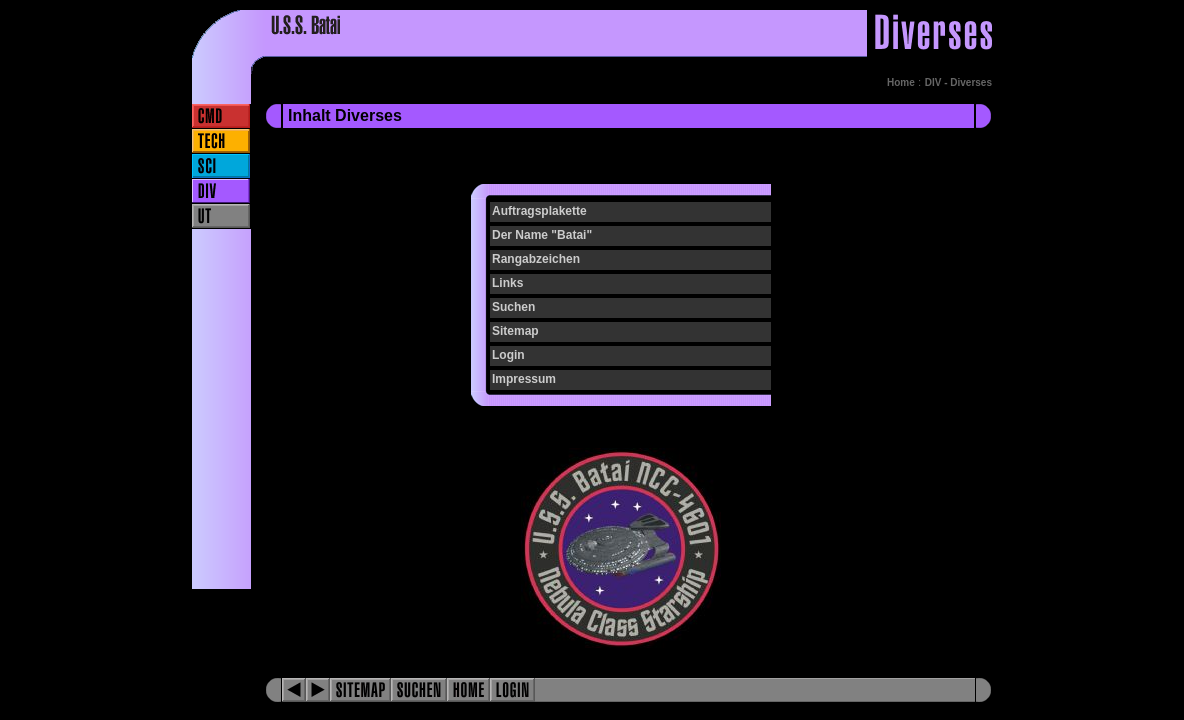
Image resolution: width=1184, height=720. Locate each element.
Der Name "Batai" (542, 235)
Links (507, 283)
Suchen (513, 307)
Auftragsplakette (539, 211)
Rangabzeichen (536, 259)
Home (901, 82)
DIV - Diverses (958, 82)
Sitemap (515, 331)
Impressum (524, 379)
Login (508, 355)
